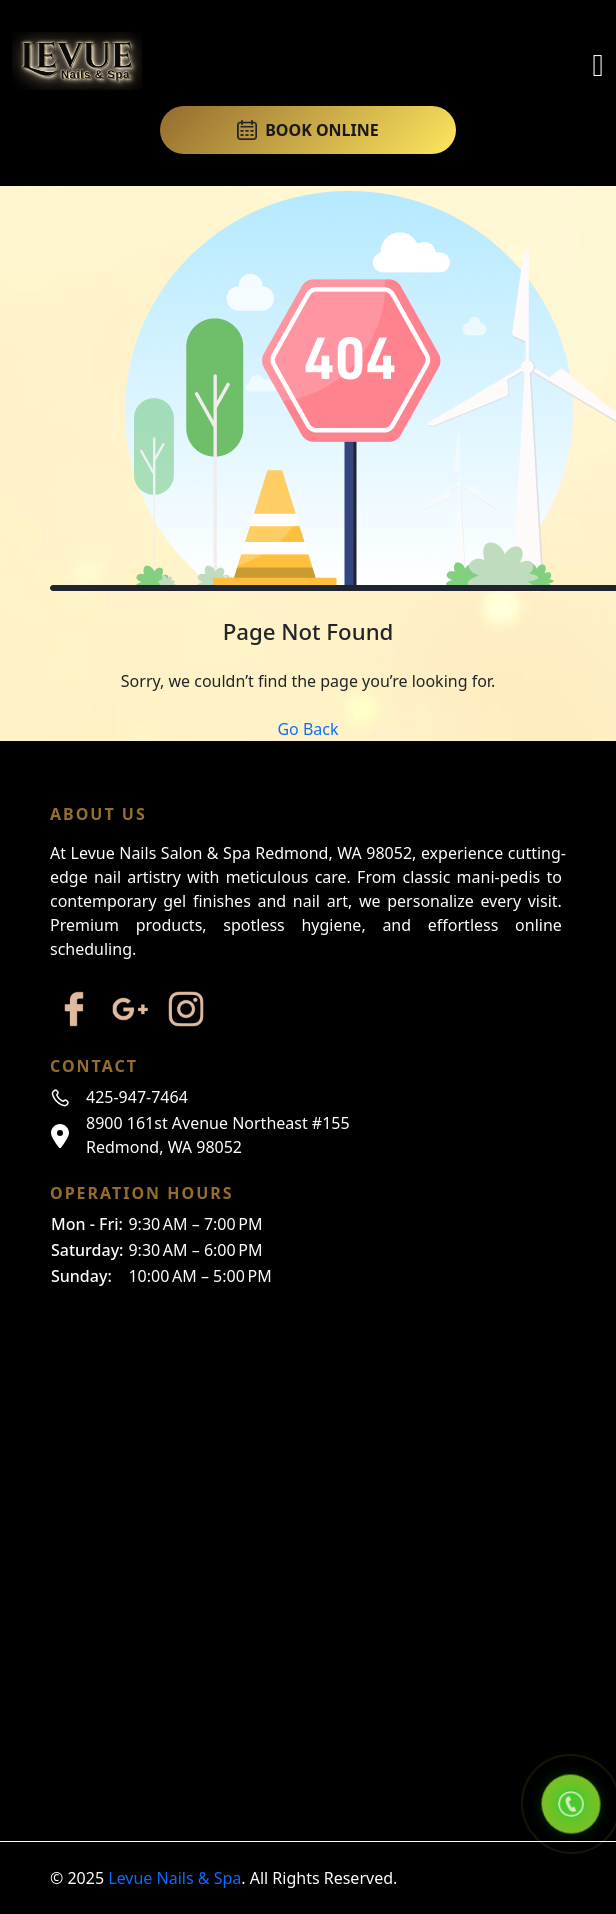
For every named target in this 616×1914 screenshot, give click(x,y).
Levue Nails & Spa (174, 1878)
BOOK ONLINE (308, 130)
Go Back (307, 729)
